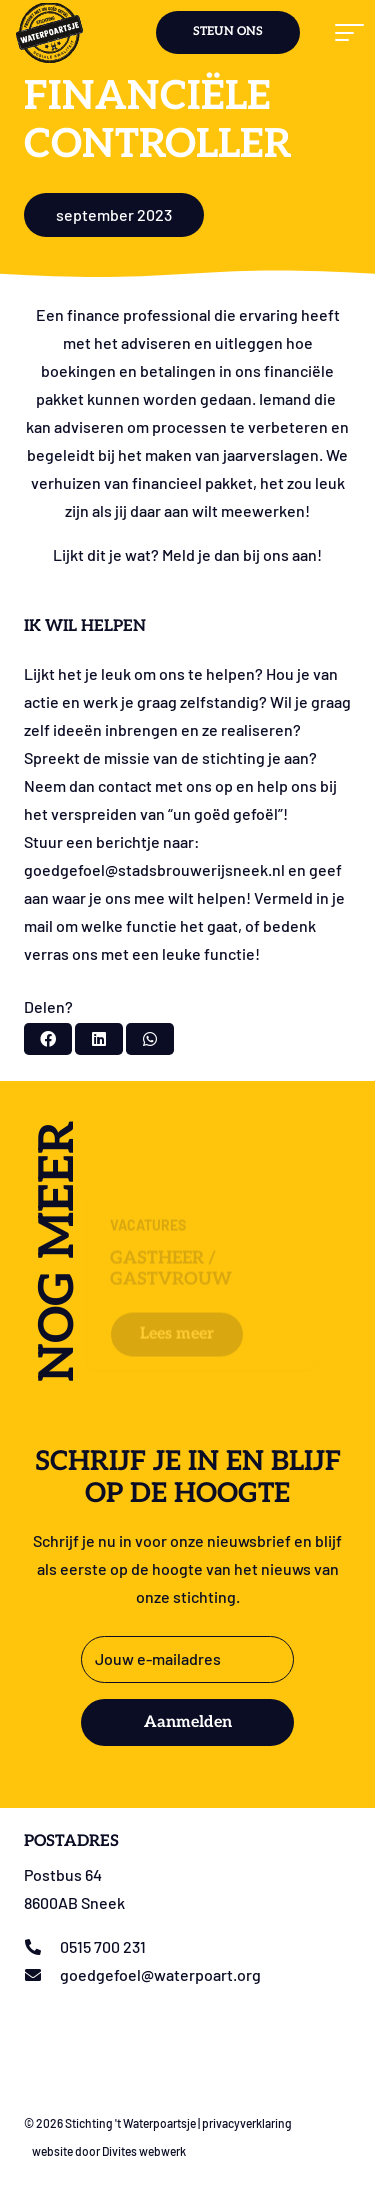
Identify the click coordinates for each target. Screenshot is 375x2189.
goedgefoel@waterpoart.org (160, 1974)
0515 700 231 (103, 1946)
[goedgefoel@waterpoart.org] (42, 1975)
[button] (347, 33)
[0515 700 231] (42, 1947)
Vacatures (148, 1166)
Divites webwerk (144, 2151)
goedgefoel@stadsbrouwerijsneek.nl (154, 869)
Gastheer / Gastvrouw (171, 1210)
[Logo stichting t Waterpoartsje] (49, 33)
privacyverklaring (247, 2123)
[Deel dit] (48, 1039)
